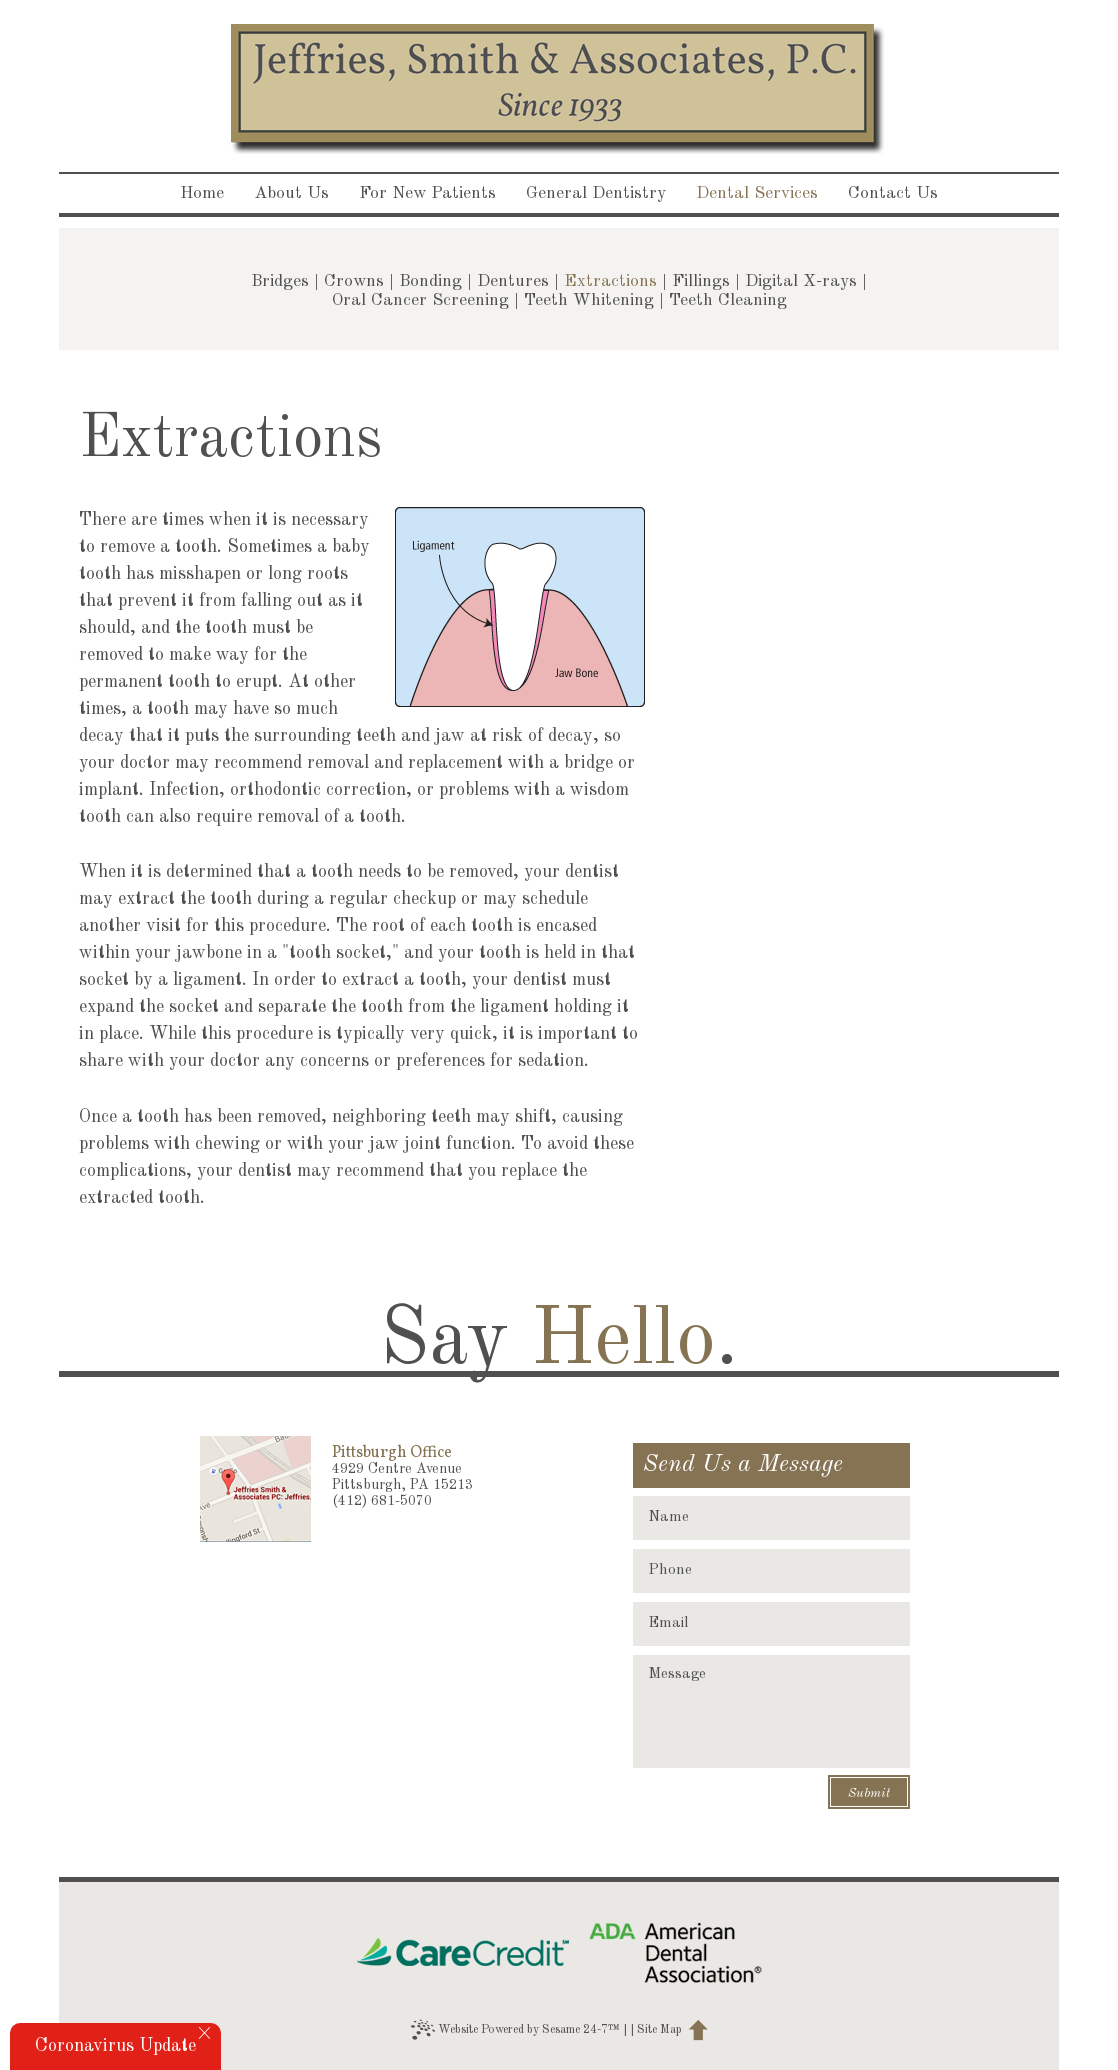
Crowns (354, 281)
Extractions (610, 281)
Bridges (280, 281)
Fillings (701, 281)
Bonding (430, 281)
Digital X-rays (801, 281)
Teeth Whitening (589, 300)
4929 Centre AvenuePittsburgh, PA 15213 (402, 1477)
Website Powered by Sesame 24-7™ (515, 2030)
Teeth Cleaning (728, 300)
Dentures (513, 281)
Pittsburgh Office (392, 1453)
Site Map (659, 2030)
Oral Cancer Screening (420, 300)
